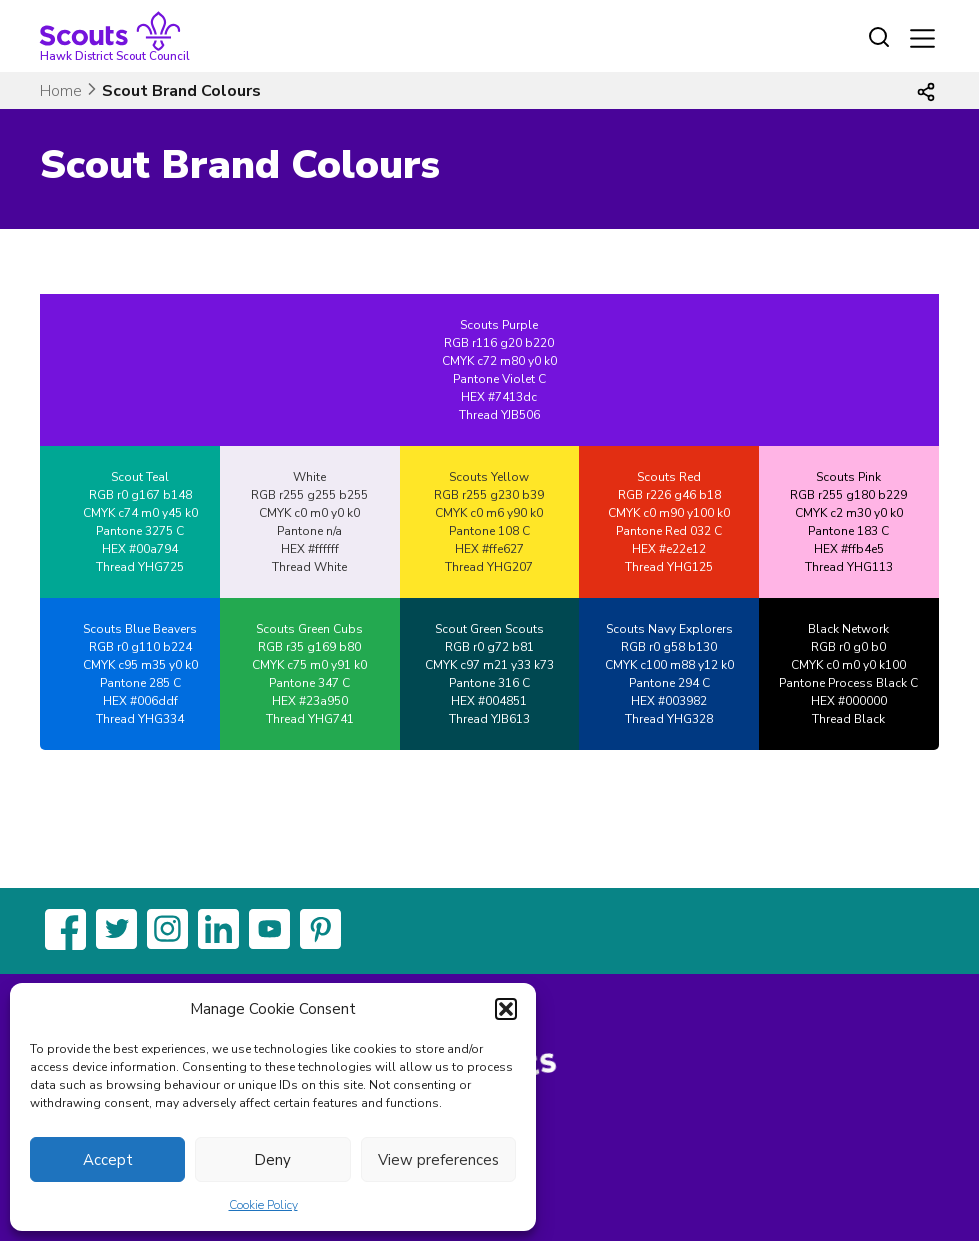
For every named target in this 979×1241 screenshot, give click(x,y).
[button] (506, 1009)
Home (61, 91)
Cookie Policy (263, 1205)
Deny (272, 1160)
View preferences (438, 1160)
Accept (108, 1160)
